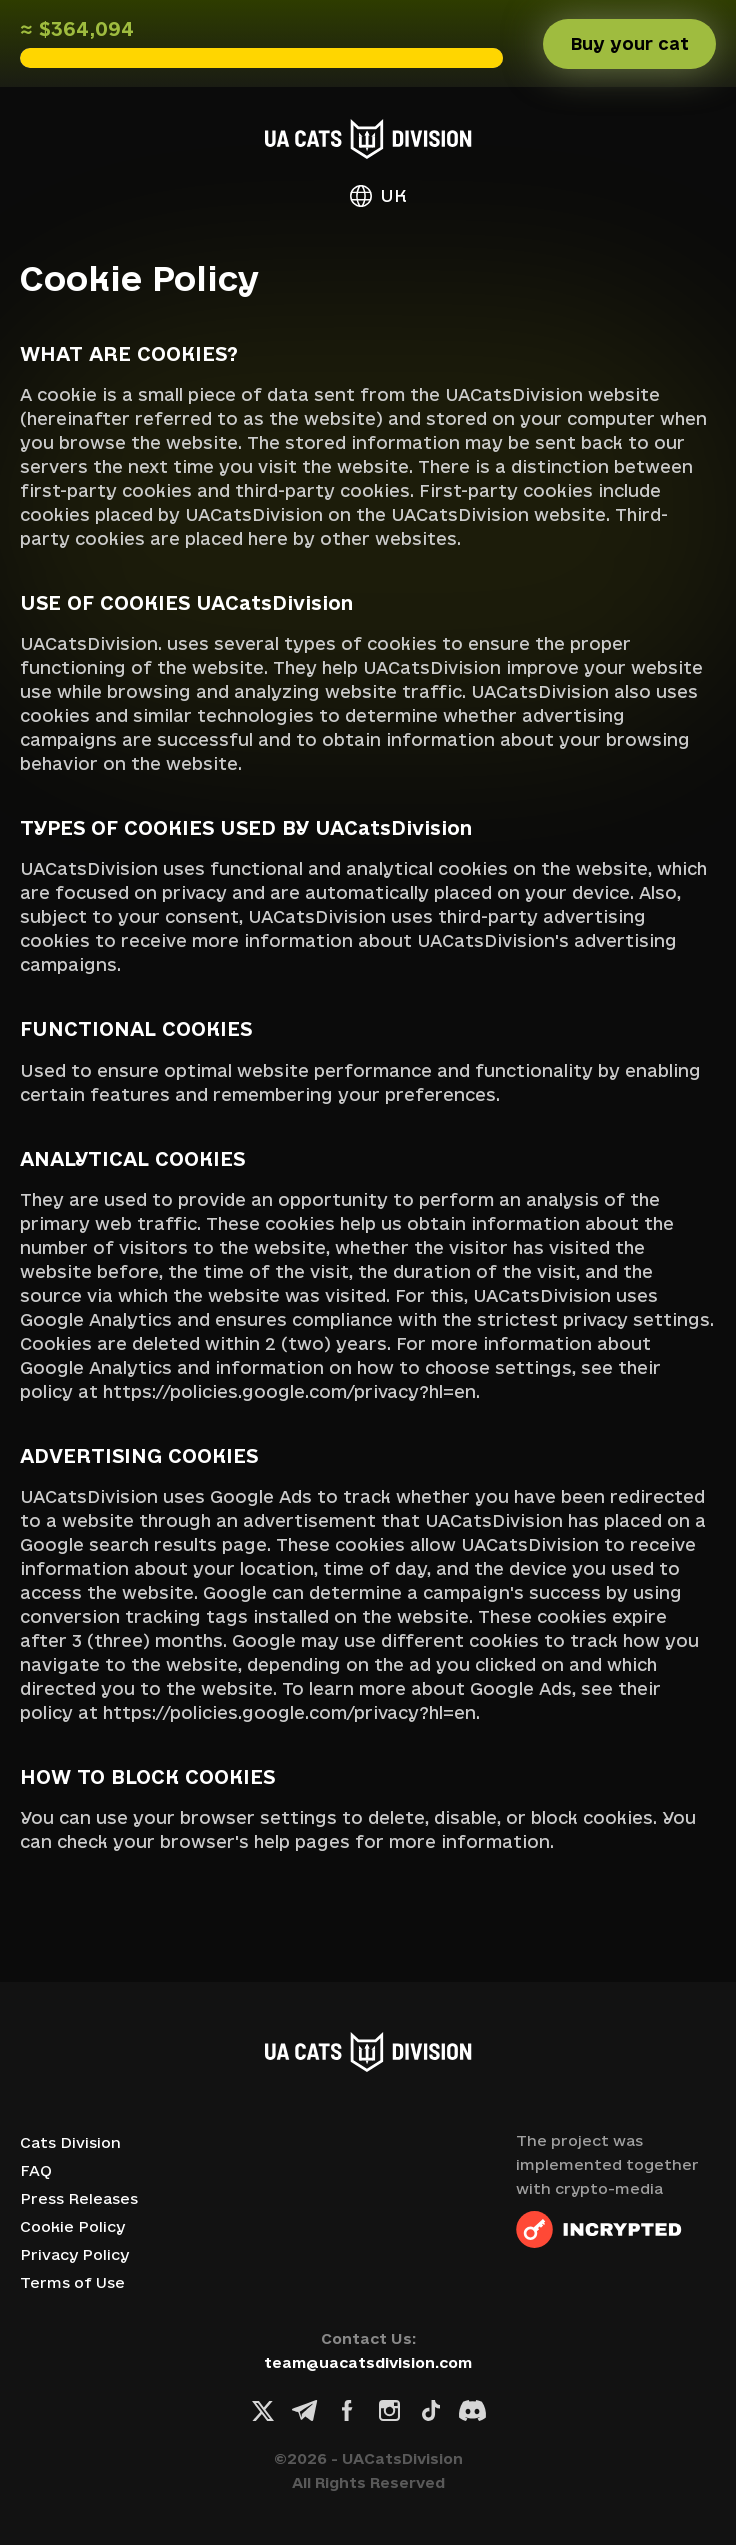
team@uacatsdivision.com (368, 2362)
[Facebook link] (347, 2411)
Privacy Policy (74, 2254)
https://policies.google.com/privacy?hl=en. (291, 1391)
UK (378, 196)
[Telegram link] (305, 2411)
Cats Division (70, 2142)
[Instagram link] (389, 2411)
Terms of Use (72, 2282)
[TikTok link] (431, 2411)
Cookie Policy (72, 2226)
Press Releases (79, 2198)
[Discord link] (473, 2411)
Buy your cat (629, 43)
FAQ (36, 2170)
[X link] (263, 2411)
